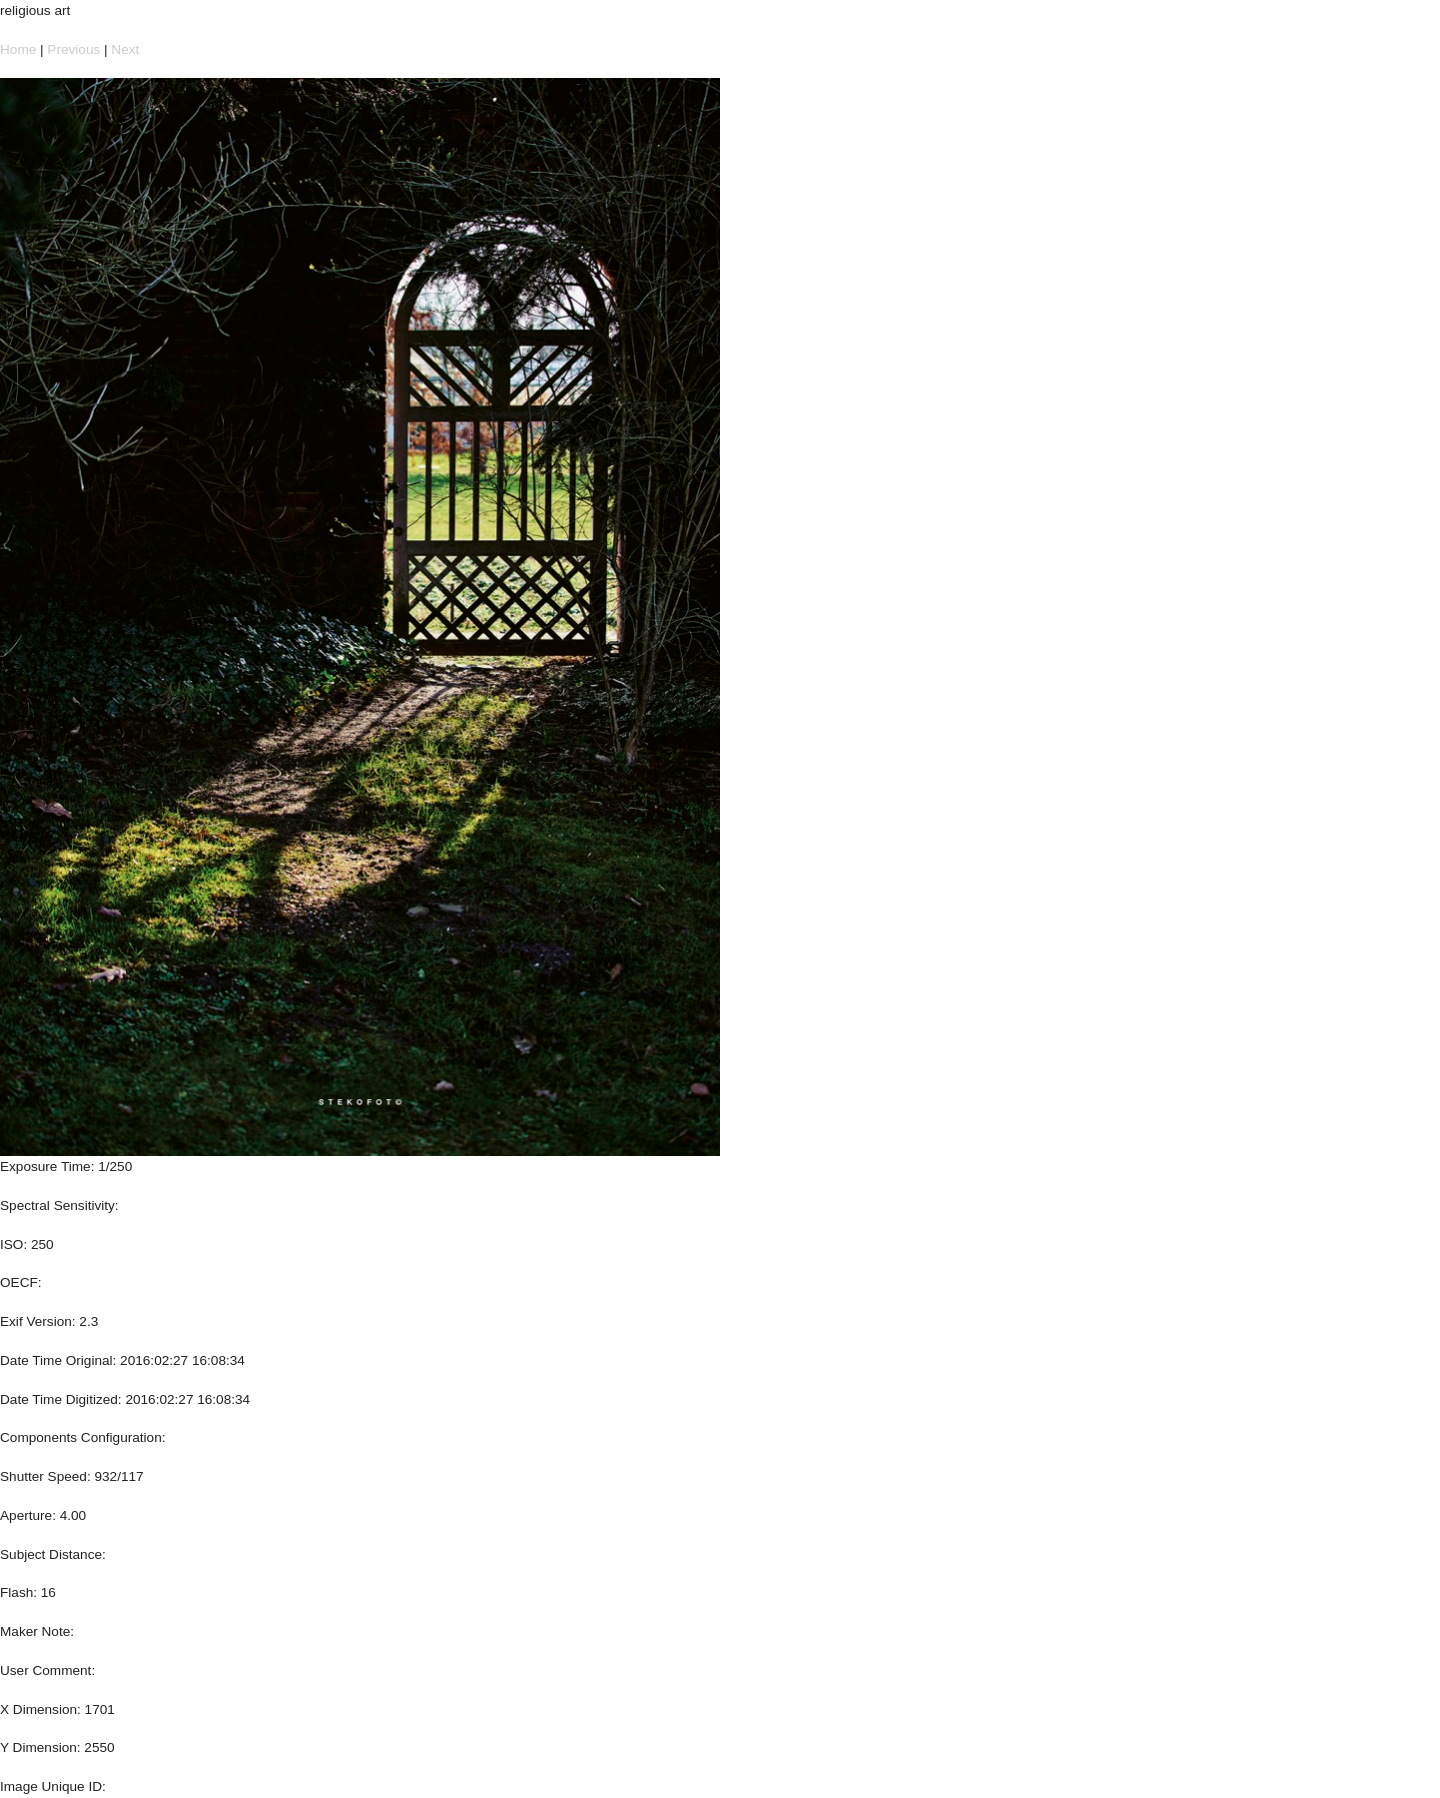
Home (18, 49)
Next (125, 49)
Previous (73, 49)
